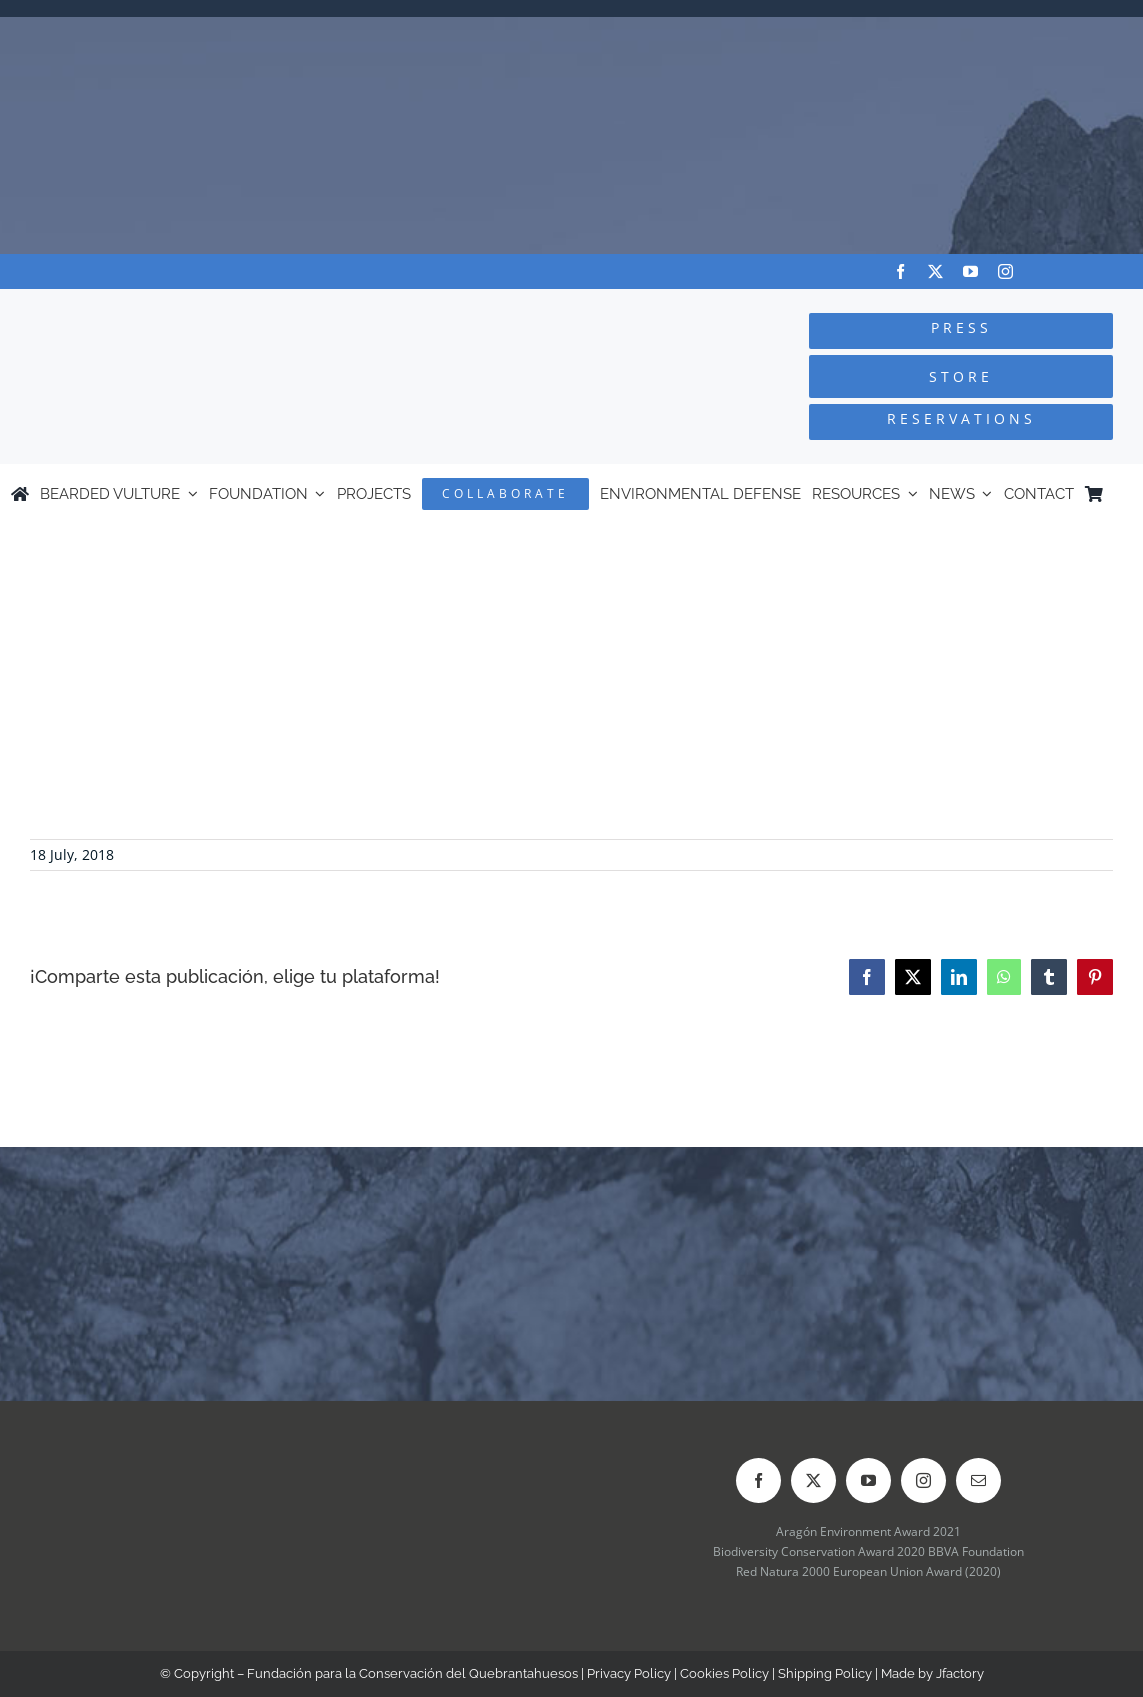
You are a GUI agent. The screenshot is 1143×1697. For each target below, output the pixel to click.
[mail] (978, 1480)
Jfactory (960, 1673)
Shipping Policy (825, 1673)
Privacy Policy (629, 1673)
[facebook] (900, 271)
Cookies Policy (724, 1673)
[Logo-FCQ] (215, 307)
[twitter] (935, 271)
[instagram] (1005, 271)
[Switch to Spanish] (1123, 494)
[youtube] (970, 271)
